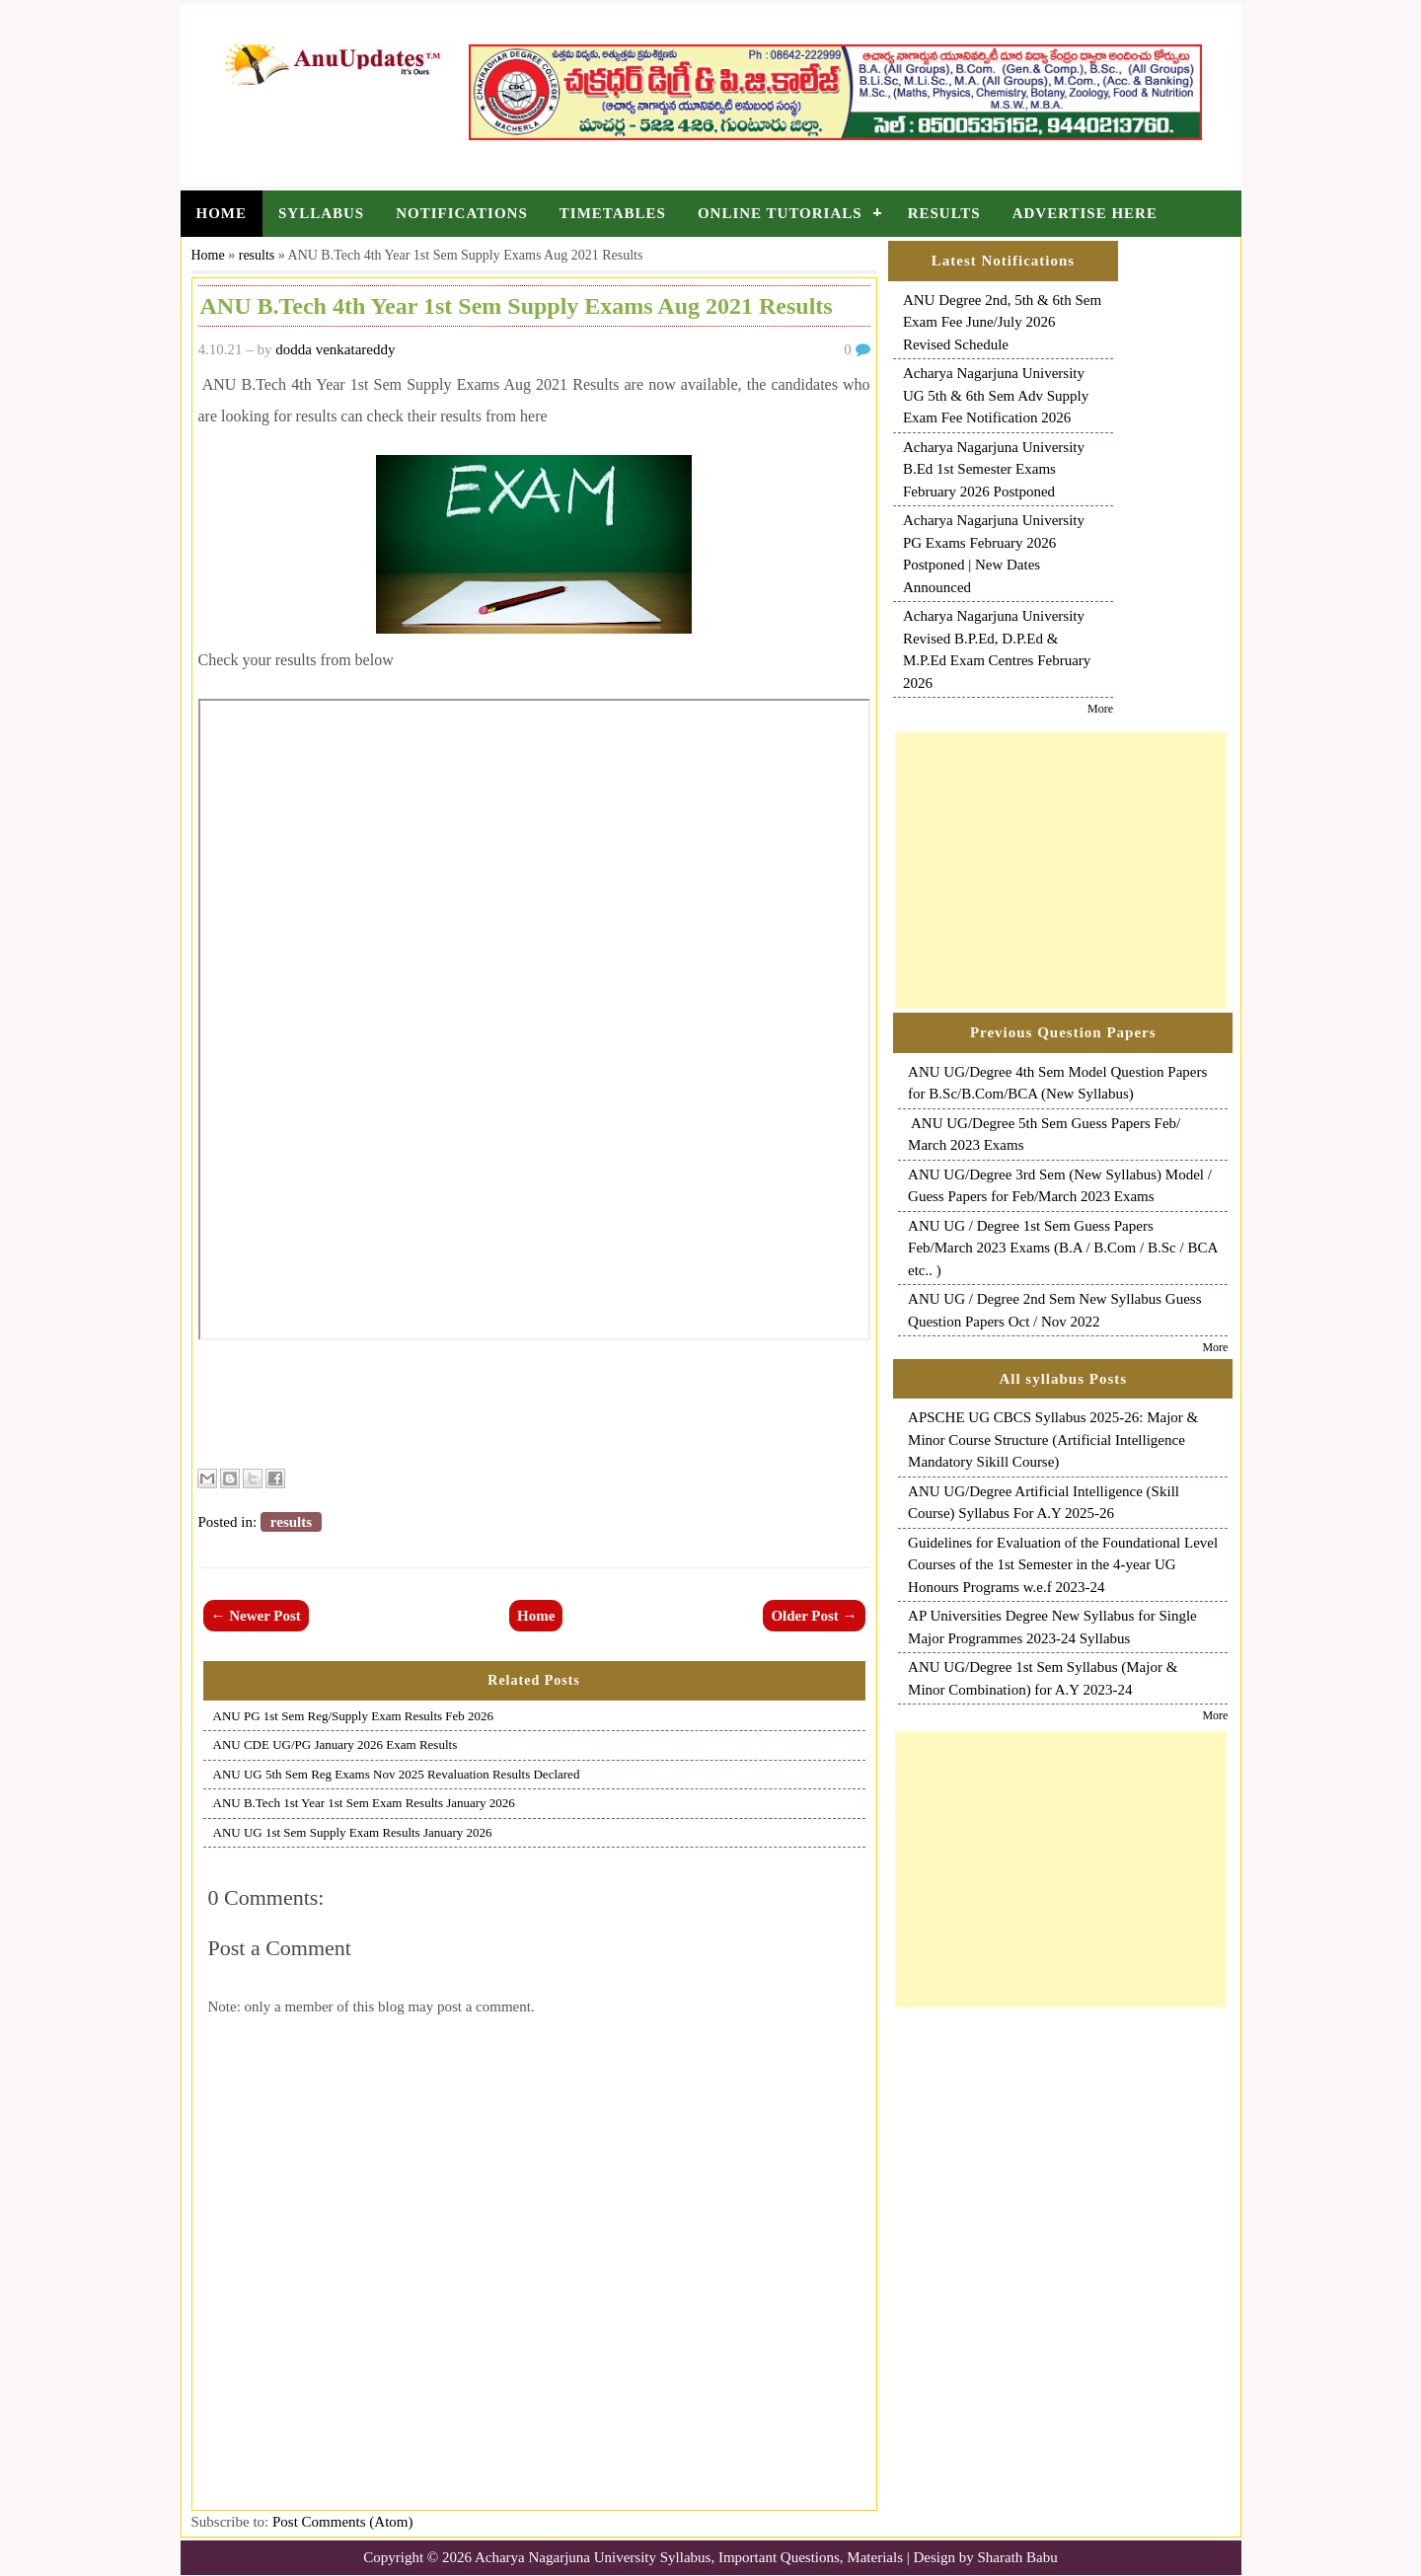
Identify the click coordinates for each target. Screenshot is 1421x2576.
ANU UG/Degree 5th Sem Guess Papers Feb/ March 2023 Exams (1044, 1134)
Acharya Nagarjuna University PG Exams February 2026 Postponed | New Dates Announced (993, 553)
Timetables (613, 213)
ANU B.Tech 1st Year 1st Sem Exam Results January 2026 (364, 1802)
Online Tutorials (780, 213)
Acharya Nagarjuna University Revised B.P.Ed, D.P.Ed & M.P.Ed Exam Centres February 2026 (996, 649)
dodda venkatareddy (335, 349)
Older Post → (814, 1616)
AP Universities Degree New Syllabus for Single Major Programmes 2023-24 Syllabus (1052, 1627)
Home (222, 213)
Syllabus (321, 213)
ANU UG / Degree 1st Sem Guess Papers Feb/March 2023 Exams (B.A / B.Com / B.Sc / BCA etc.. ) (1063, 1248)
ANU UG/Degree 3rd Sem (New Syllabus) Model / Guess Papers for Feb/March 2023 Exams (1060, 1186)
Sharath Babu (1018, 2557)
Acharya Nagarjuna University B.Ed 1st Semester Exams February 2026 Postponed (993, 469)
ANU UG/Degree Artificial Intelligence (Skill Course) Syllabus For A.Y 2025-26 (1043, 1502)
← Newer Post (256, 1616)
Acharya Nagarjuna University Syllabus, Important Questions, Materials (689, 2557)
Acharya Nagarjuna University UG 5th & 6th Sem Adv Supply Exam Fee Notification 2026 (995, 395)
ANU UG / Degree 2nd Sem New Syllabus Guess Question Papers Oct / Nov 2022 (1054, 1310)
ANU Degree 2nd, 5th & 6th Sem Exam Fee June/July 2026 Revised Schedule (1002, 322)
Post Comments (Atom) (342, 2522)
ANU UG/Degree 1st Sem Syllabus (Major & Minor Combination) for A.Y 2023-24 (1042, 1678)
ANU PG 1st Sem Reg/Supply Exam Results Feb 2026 (353, 1715)
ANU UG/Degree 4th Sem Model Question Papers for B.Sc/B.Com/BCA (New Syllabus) (1057, 1083)
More (1100, 709)
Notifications (462, 213)
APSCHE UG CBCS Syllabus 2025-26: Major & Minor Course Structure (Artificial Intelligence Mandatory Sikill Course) (1053, 1439)
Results (944, 213)
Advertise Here (1085, 213)
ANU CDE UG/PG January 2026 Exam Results (335, 1744)
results (257, 255)
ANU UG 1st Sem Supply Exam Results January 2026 (352, 1832)
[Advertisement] (1061, 870)
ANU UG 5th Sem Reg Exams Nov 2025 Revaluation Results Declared (396, 1774)
